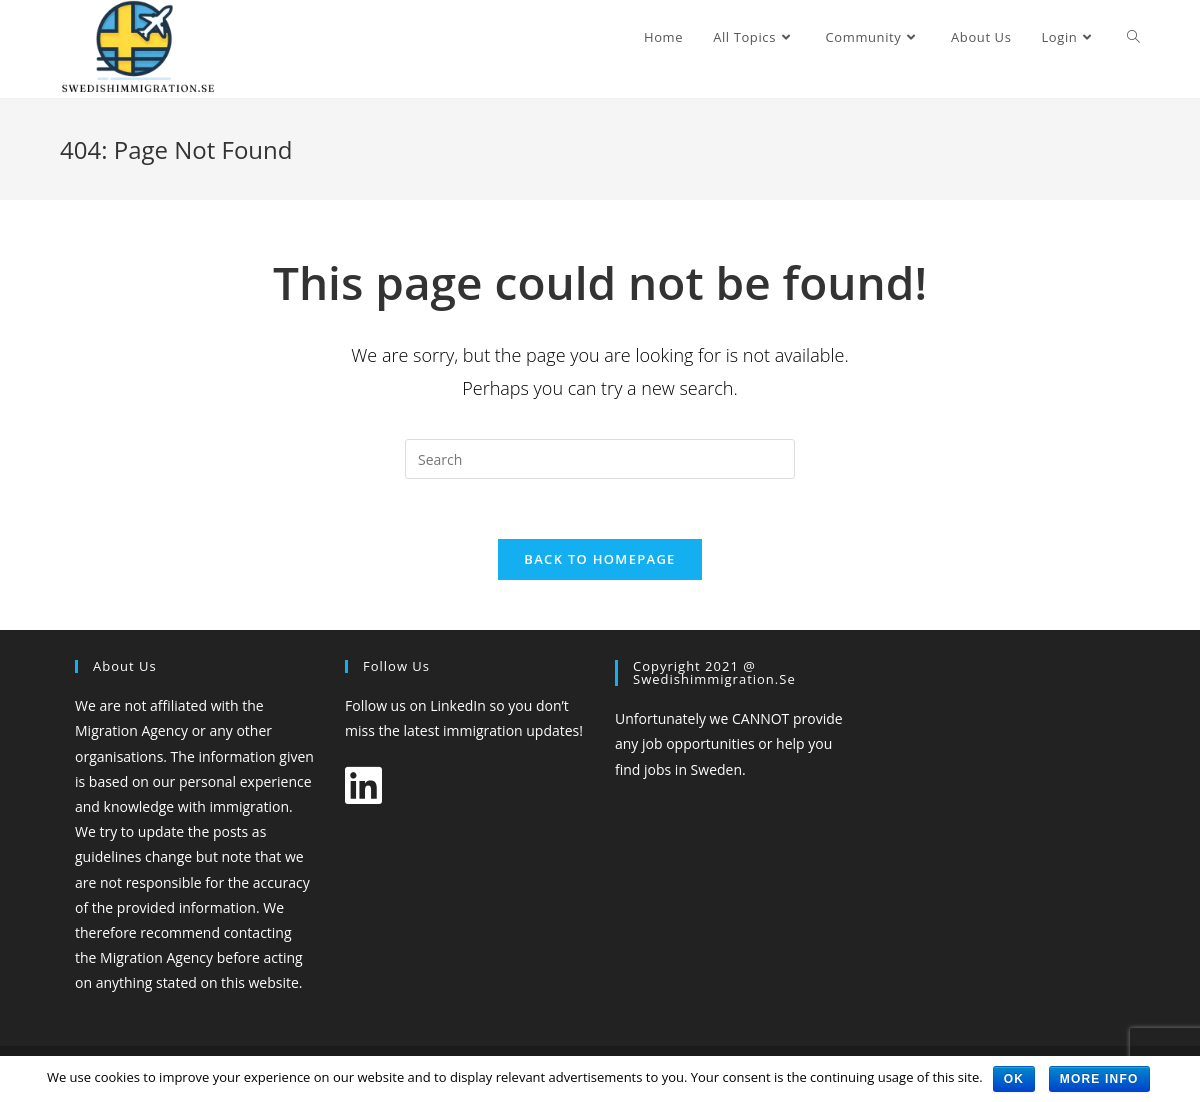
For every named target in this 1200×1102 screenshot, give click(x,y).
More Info (1099, 1079)
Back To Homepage (599, 559)
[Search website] (1133, 37)
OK (1014, 1079)
